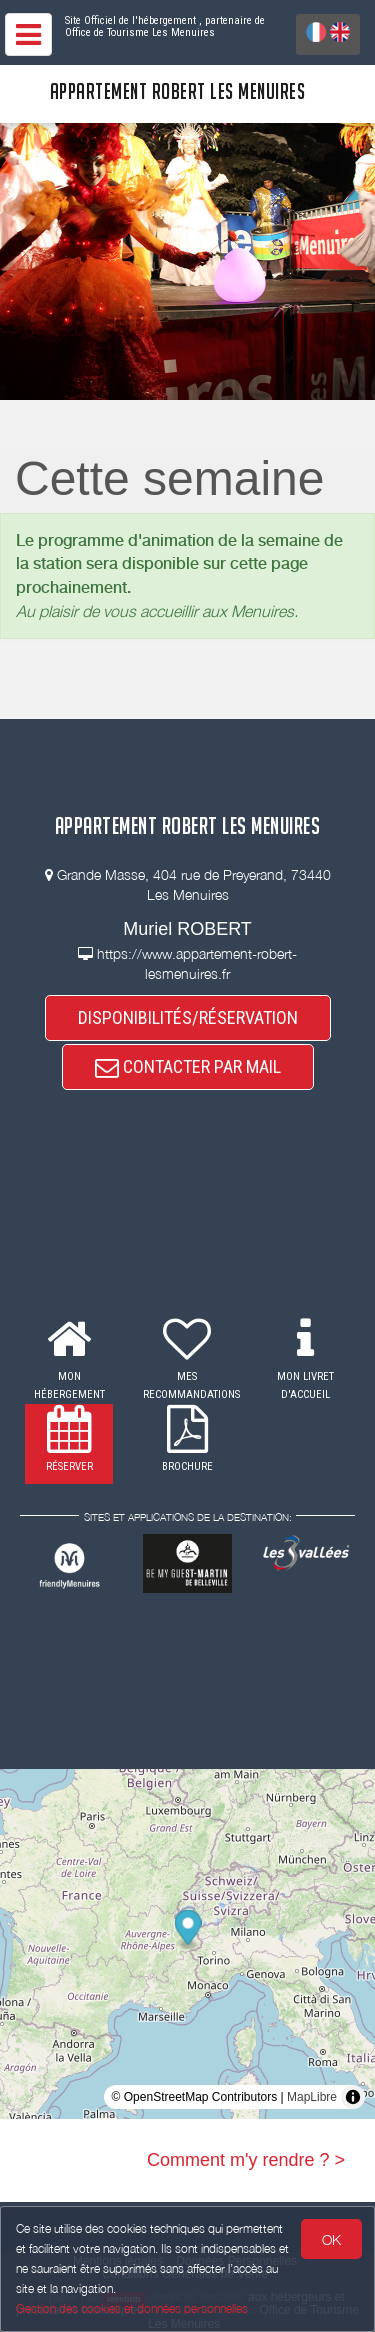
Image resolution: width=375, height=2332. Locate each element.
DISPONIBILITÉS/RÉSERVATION (188, 1017)
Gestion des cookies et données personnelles (132, 2308)
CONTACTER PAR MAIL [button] (188, 1066)
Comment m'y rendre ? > (246, 2160)
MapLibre (312, 2097)
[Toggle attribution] (353, 2097)
